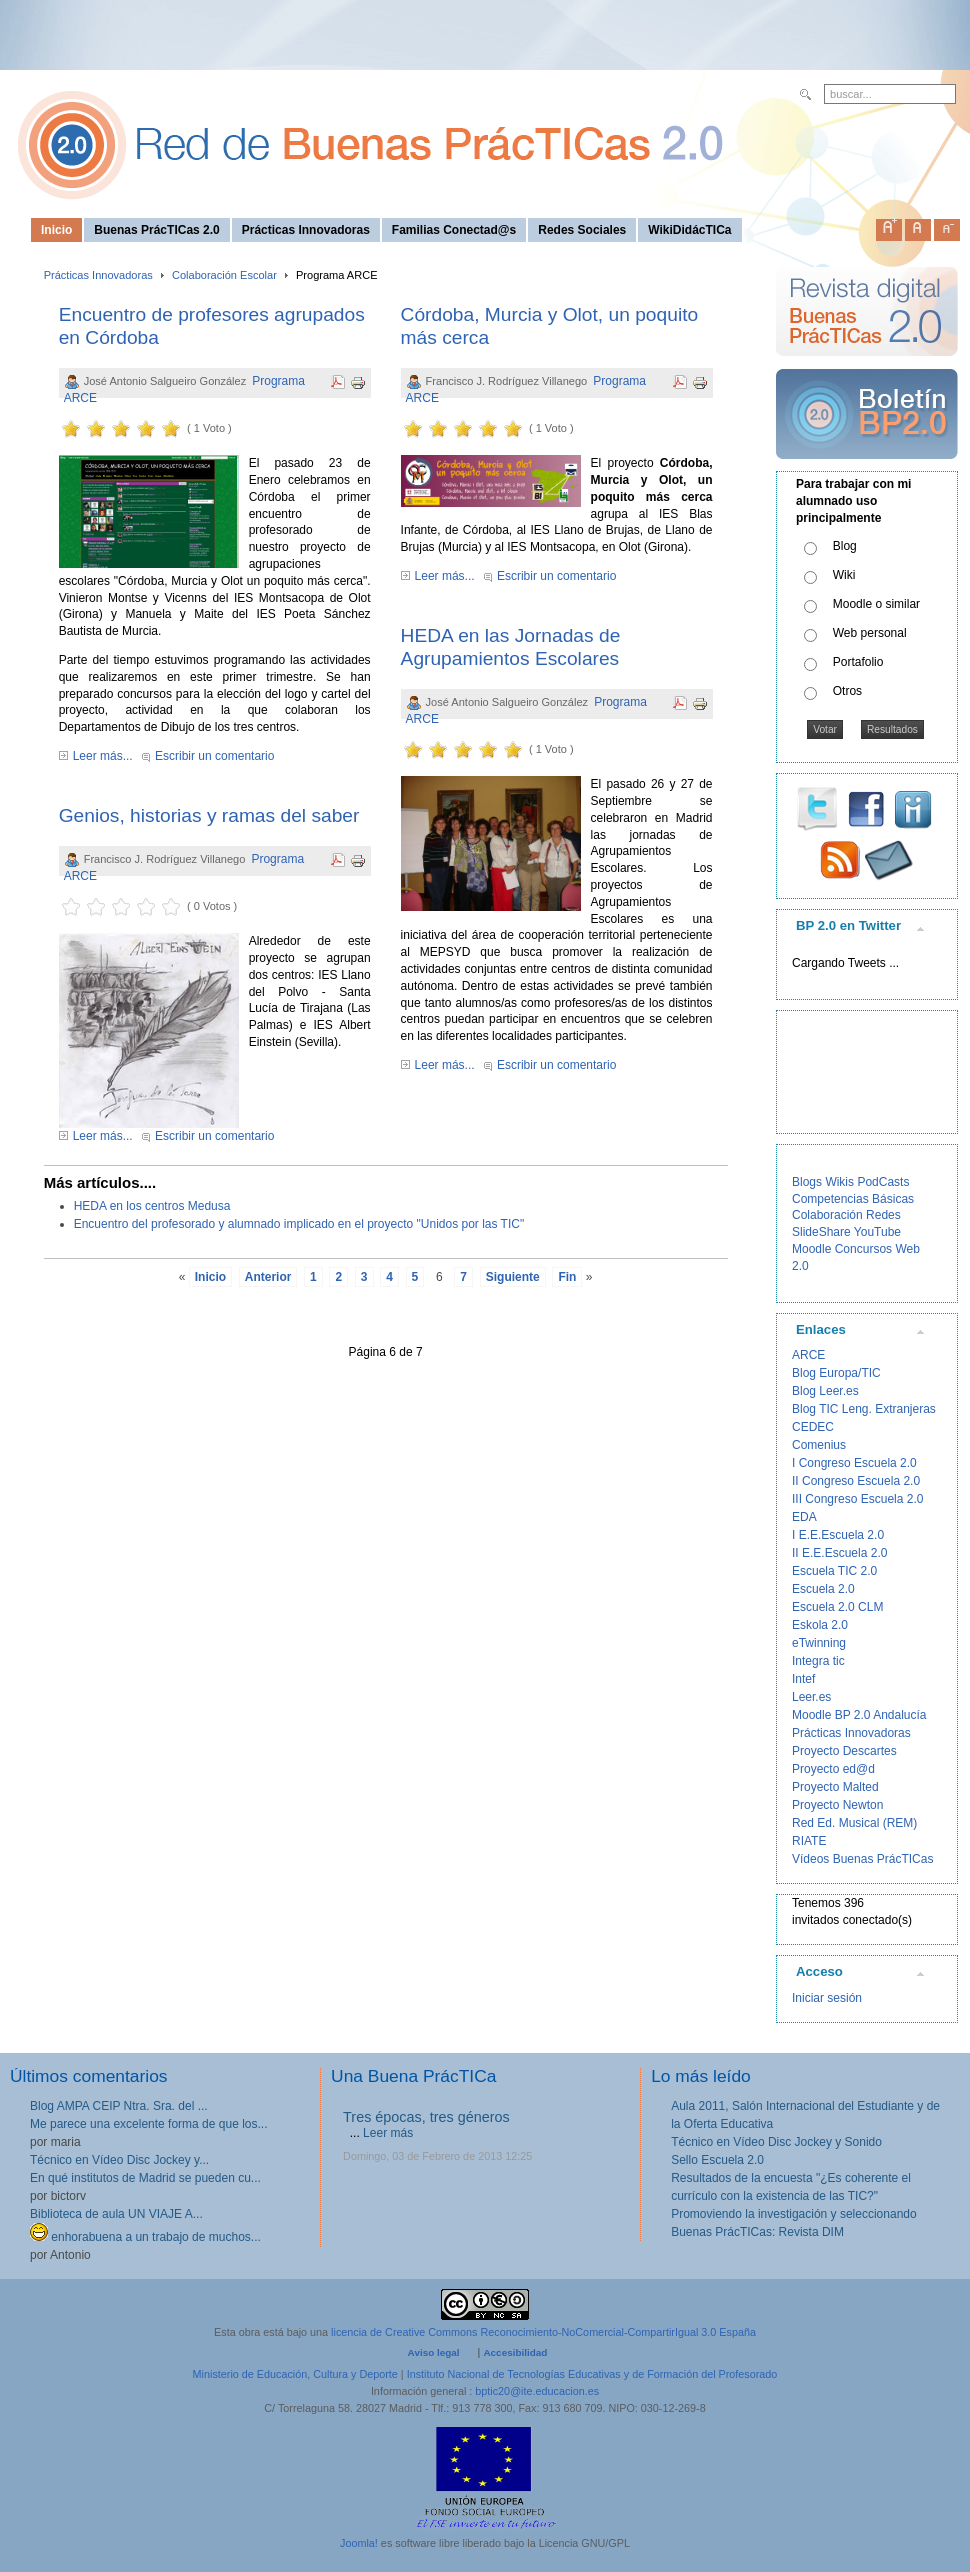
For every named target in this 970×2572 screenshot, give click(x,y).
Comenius (819, 1445)
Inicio (210, 1277)
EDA (804, 1517)
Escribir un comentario (214, 756)
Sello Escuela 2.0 (717, 2160)
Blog (845, 546)
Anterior (268, 1277)
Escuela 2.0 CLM (837, 1607)
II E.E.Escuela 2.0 (839, 1553)
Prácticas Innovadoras (98, 275)
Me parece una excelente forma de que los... (148, 2124)
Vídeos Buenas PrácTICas (862, 1859)
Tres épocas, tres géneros (426, 2117)
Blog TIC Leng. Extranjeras (864, 1409)
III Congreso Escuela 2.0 (857, 1499)
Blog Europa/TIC (836, 1373)
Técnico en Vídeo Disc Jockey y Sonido (776, 2142)
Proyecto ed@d (833, 1769)
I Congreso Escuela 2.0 (854, 1463)
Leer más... (103, 756)
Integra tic (818, 1661)
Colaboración (827, 1215)
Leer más (388, 2133)
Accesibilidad (515, 2352)
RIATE (809, 1841)
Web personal (870, 633)
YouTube (877, 1232)
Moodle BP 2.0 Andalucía (859, 1715)
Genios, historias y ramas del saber (209, 815)
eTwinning (819, 1643)
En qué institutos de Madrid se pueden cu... (145, 2178)
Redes (883, 1215)
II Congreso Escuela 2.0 (856, 1481)
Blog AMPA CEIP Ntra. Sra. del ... (119, 2106)
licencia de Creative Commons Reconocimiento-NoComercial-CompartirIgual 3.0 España (543, 2332)
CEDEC (813, 1427)
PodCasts (883, 1182)
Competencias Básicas (853, 1199)
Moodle (811, 1249)
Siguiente (513, 1277)
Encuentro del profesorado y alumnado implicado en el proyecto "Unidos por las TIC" (299, 1224)
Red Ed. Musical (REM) (854, 1823)
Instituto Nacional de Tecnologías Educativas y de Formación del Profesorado (592, 2374)
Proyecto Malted (835, 1787)
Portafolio (858, 662)
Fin (567, 1277)
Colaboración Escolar (224, 275)
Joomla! (359, 2543)
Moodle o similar (876, 604)
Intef (803, 1679)
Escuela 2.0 (823, 1589)
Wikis (839, 1182)
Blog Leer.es (825, 1391)
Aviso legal (434, 2352)
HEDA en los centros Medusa (152, 1206)
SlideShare (821, 1232)
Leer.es (811, 1697)
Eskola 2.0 (820, 1625)
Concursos (863, 1249)
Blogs (807, 1182)
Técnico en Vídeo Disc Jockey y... (119, 2160)
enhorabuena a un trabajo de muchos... (145, 2237)
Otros (847, 691)
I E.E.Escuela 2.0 (838, 1535)
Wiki (844, 575)
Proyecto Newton (837, 1805)
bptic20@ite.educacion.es (537, 2391)
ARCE (808, 1355)
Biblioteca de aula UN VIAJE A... (116, 2214)
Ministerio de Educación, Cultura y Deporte (295, 2374)
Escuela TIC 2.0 (834, 1571)
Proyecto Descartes (844, 1751)
